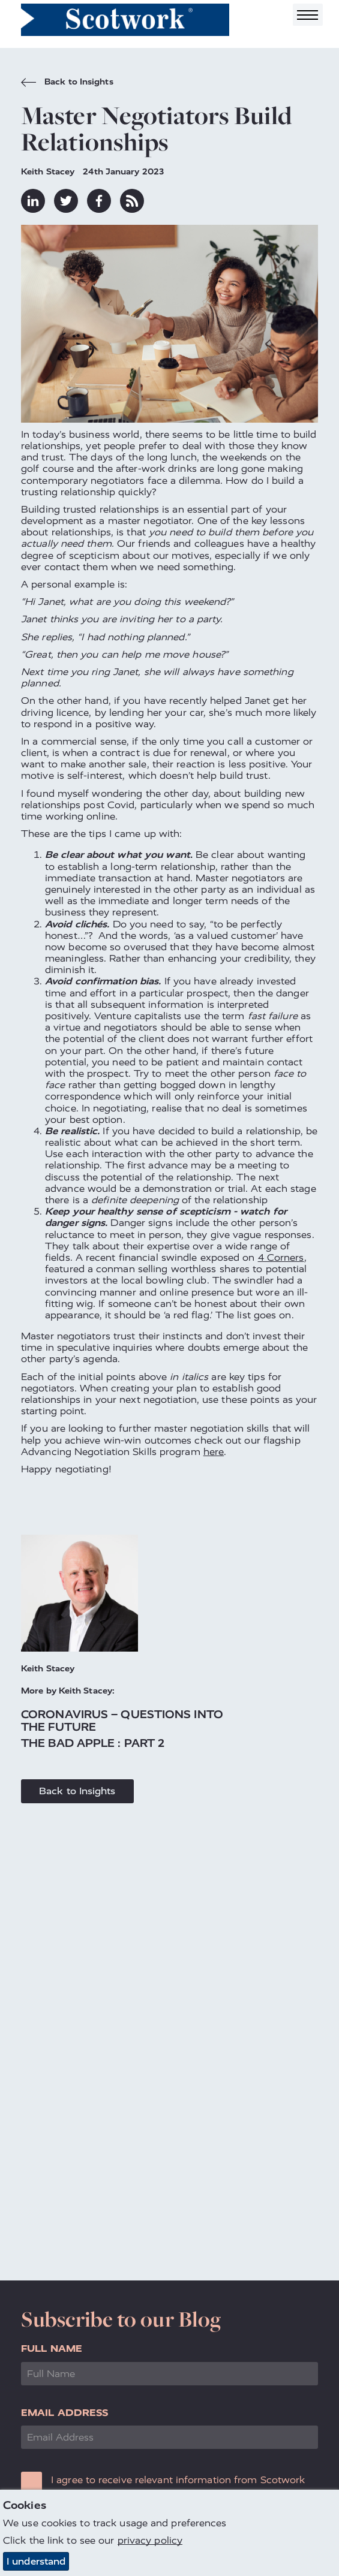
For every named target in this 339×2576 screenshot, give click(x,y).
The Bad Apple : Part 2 (92, 1743)
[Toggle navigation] (308, 15)
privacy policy (150, 2541)
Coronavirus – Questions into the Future (122, 1721)
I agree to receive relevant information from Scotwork (178, 2479)
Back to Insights (67, 83)
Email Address (64, 2412)
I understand (36, 2561)
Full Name (51, 2348)
